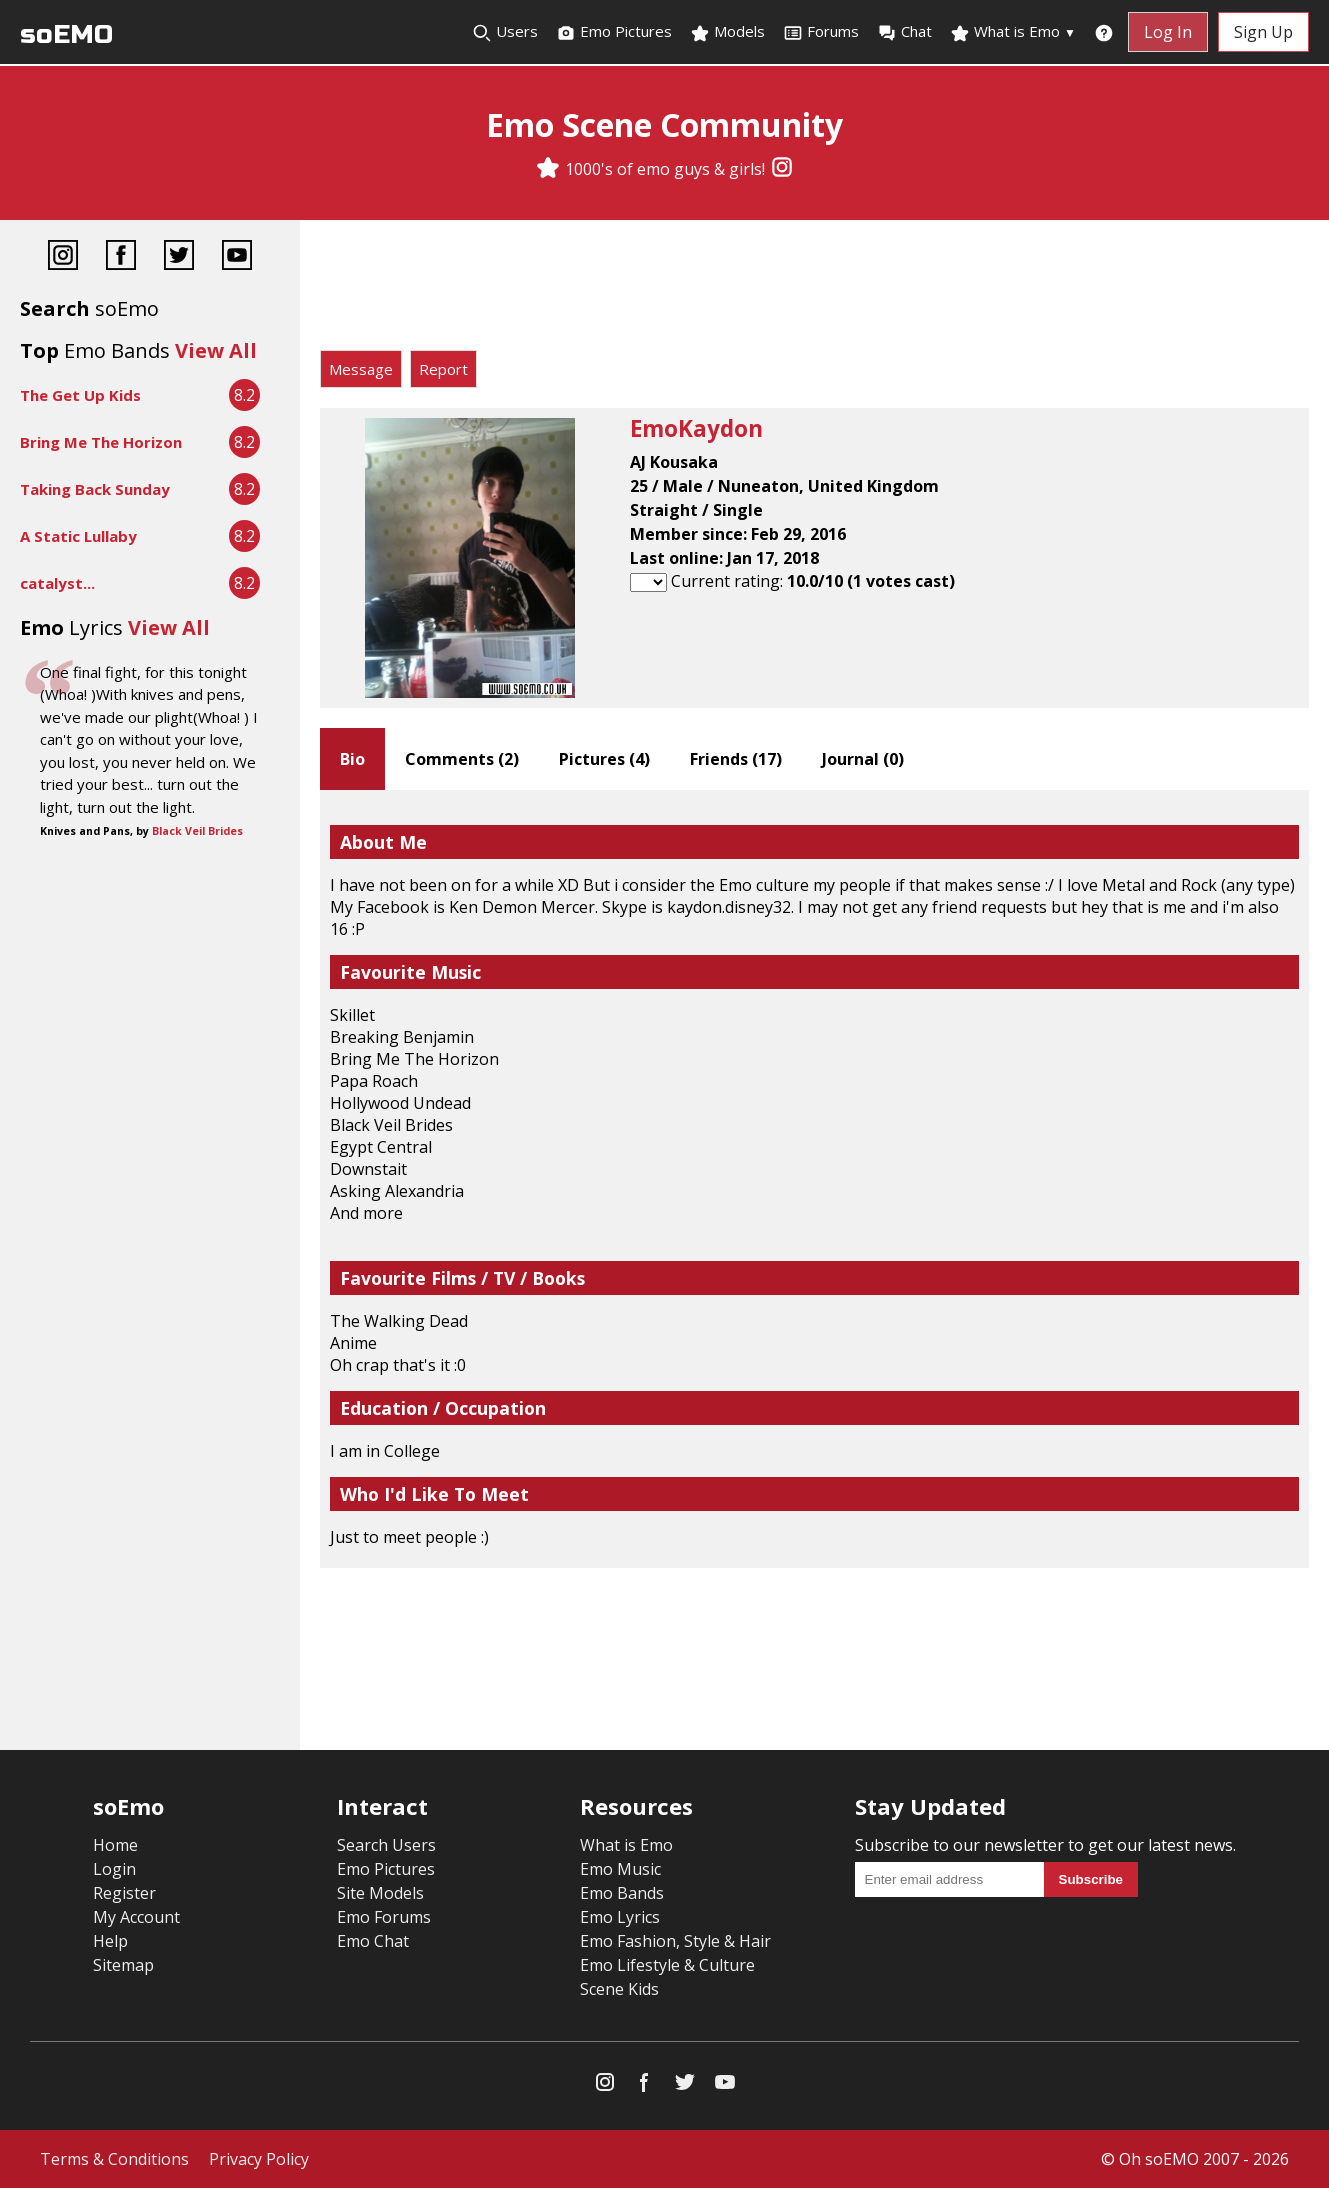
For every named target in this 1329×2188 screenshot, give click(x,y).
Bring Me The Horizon (101, 442)
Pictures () (604, 759)
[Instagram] (782, 169)
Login (114, 1869)
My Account (136, 1917)
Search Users (386, 1845)
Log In (1168, 32)
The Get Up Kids (80, 395)
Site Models (380, 1893)
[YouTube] (237, 257)
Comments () (462, 759)
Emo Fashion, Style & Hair (675, 1941)
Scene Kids (619, 1989)
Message (361, 369)
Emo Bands (622, 1893)
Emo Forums (384, 1917)
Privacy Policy (259, 2159)
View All (216, 350)
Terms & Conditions (114, 2159)
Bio (352, 759)
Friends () (736, 759)
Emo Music (620, 1869)
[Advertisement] (814, 290)
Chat (904, 32)
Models (727, 32)
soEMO (66, 34)
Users (505, 32)
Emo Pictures (614, 32)
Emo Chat (373, 1941)
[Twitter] (179, 257)
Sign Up (1263, 32)
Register (124, 1893)
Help (110, 1941)
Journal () (863, 759)
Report (443, 369)
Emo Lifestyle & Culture (667, 1965)
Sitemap (123, 1965)
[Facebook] (121, 257)
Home (115, 1845)
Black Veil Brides (197, 831)
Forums (821, 32)
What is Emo (1013, 32)
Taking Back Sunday (95, 489)
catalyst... (57, 583)
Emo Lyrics (620, 1917)
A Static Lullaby (78, 536)
